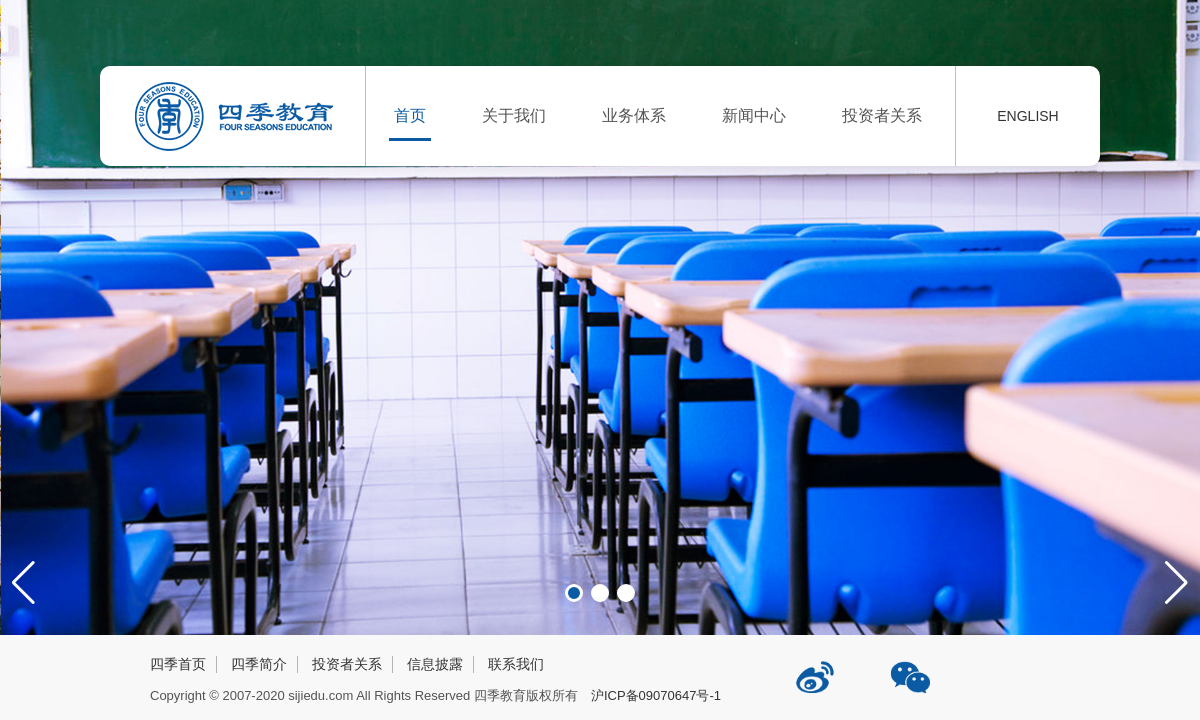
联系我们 (516, 664)
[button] (1176, 583)
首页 (410, 115)
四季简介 (259, 664)
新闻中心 (754, 115)
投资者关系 (882, 115)
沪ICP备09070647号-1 (656, 695)
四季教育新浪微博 (817, 669)
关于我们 (514, 115)
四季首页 (178, 664)
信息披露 (435, 664)
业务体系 (634, 115)
